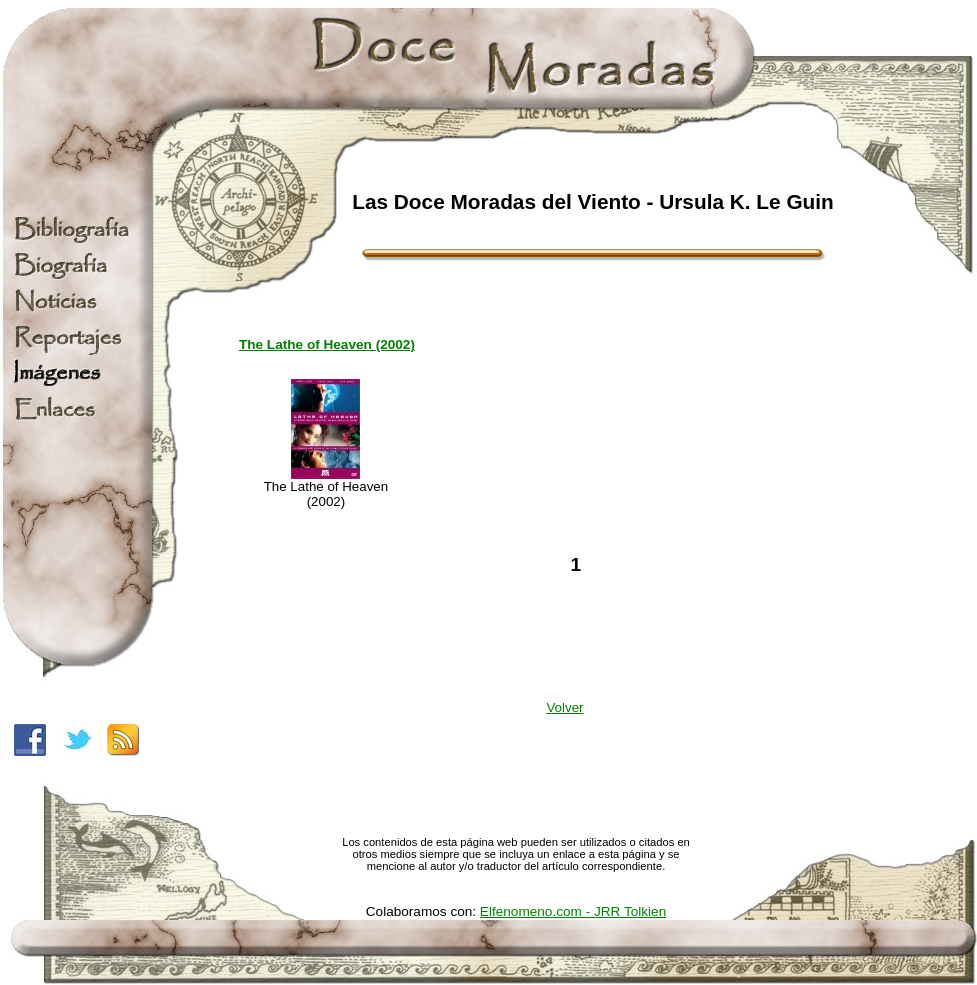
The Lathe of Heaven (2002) (327, 344)
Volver (564, 707)
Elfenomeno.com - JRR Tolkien (573, 911)
